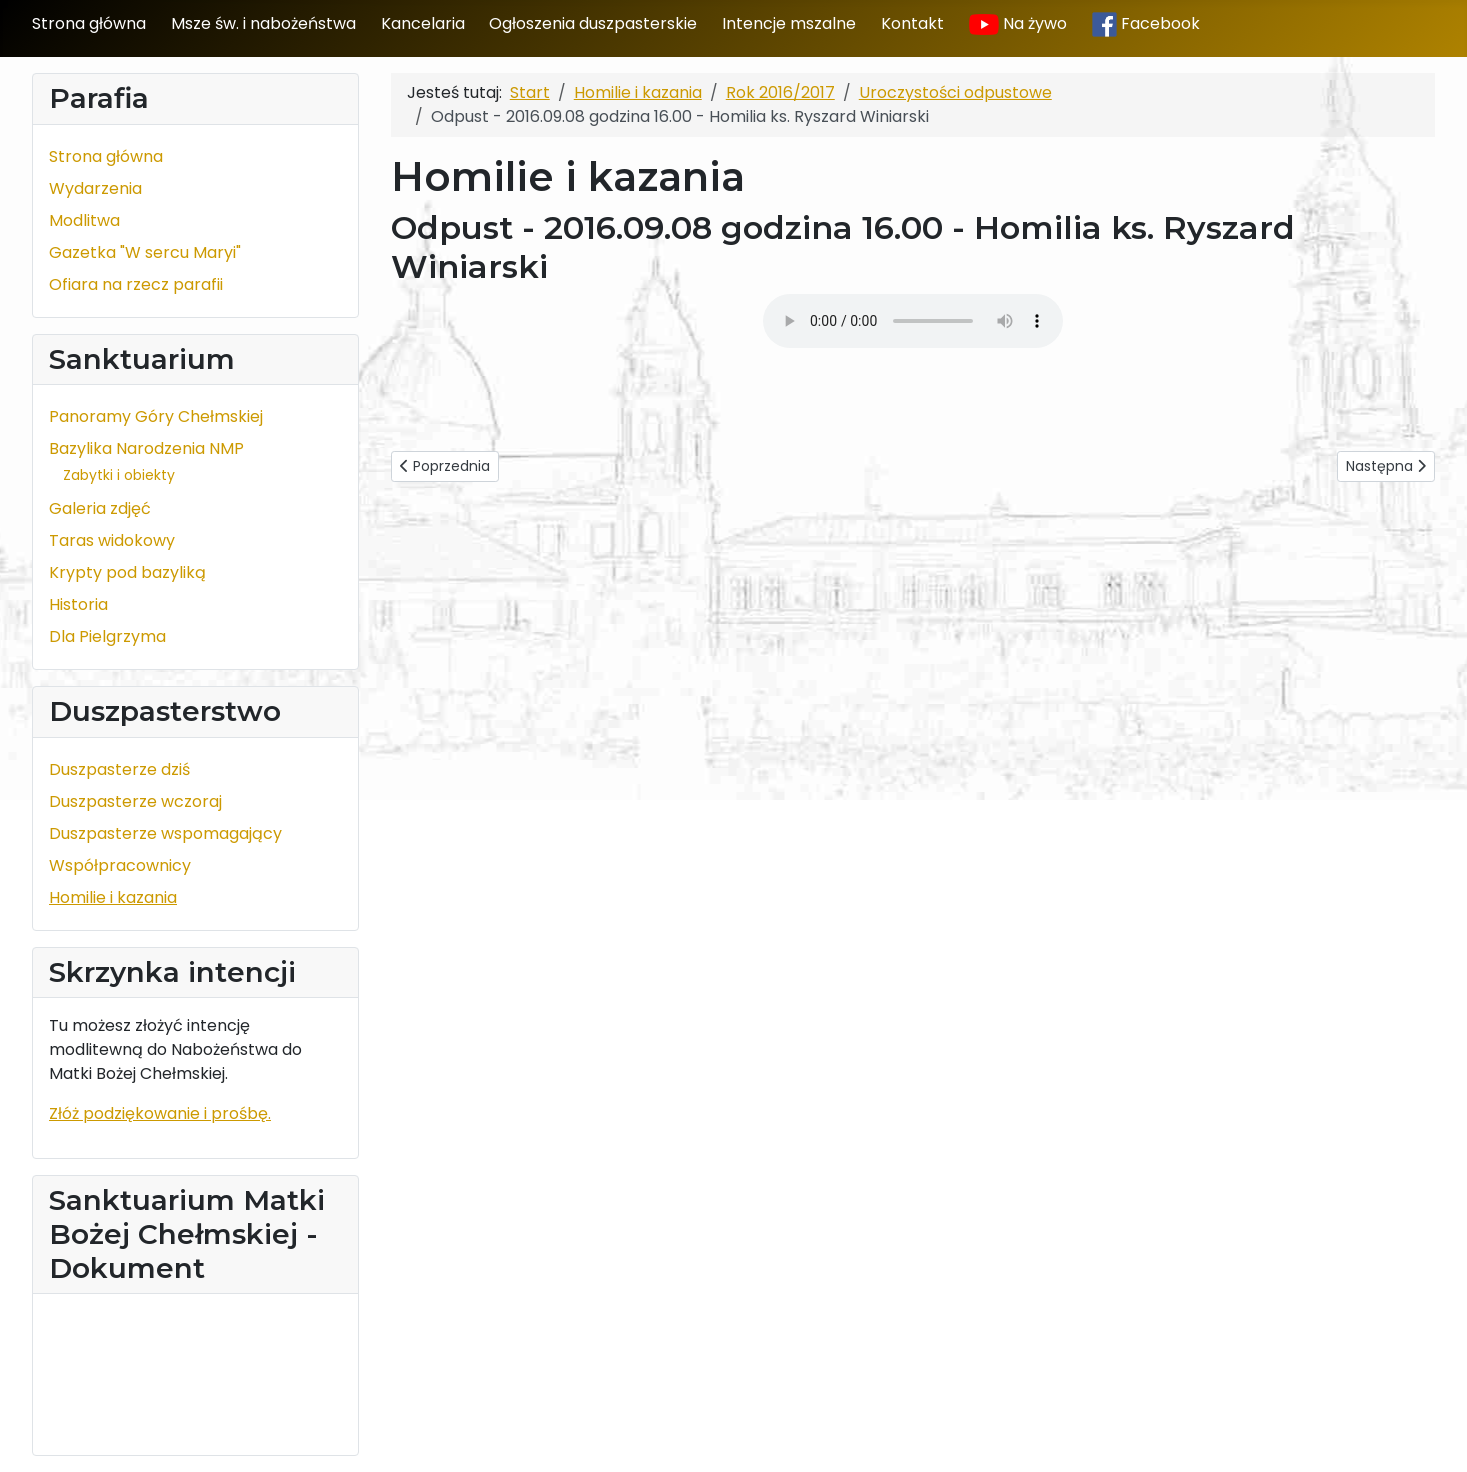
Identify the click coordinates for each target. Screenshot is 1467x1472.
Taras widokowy (112, 540)
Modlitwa (84, 220)
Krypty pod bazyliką (127, 572)
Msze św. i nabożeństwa (263, 23)
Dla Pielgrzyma (107, 636)
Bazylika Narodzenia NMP (146, 448)
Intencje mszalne (789, 23)
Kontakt (912, 23)
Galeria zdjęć (100, 508)
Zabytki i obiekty (119, 475)
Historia (78, 604)
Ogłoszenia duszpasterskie (593, 23)
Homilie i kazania (113, 897)
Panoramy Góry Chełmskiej (156, 416)
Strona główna (89, 23)
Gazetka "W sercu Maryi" (145, 252)
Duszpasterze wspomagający (165, 833)
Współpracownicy (120, 865)
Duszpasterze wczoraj (135, 801)
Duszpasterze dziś (119, 769)
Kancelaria (423, 23)
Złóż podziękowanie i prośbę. (160, 1113)
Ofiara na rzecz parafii (136, 284)
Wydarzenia (95, 188)
